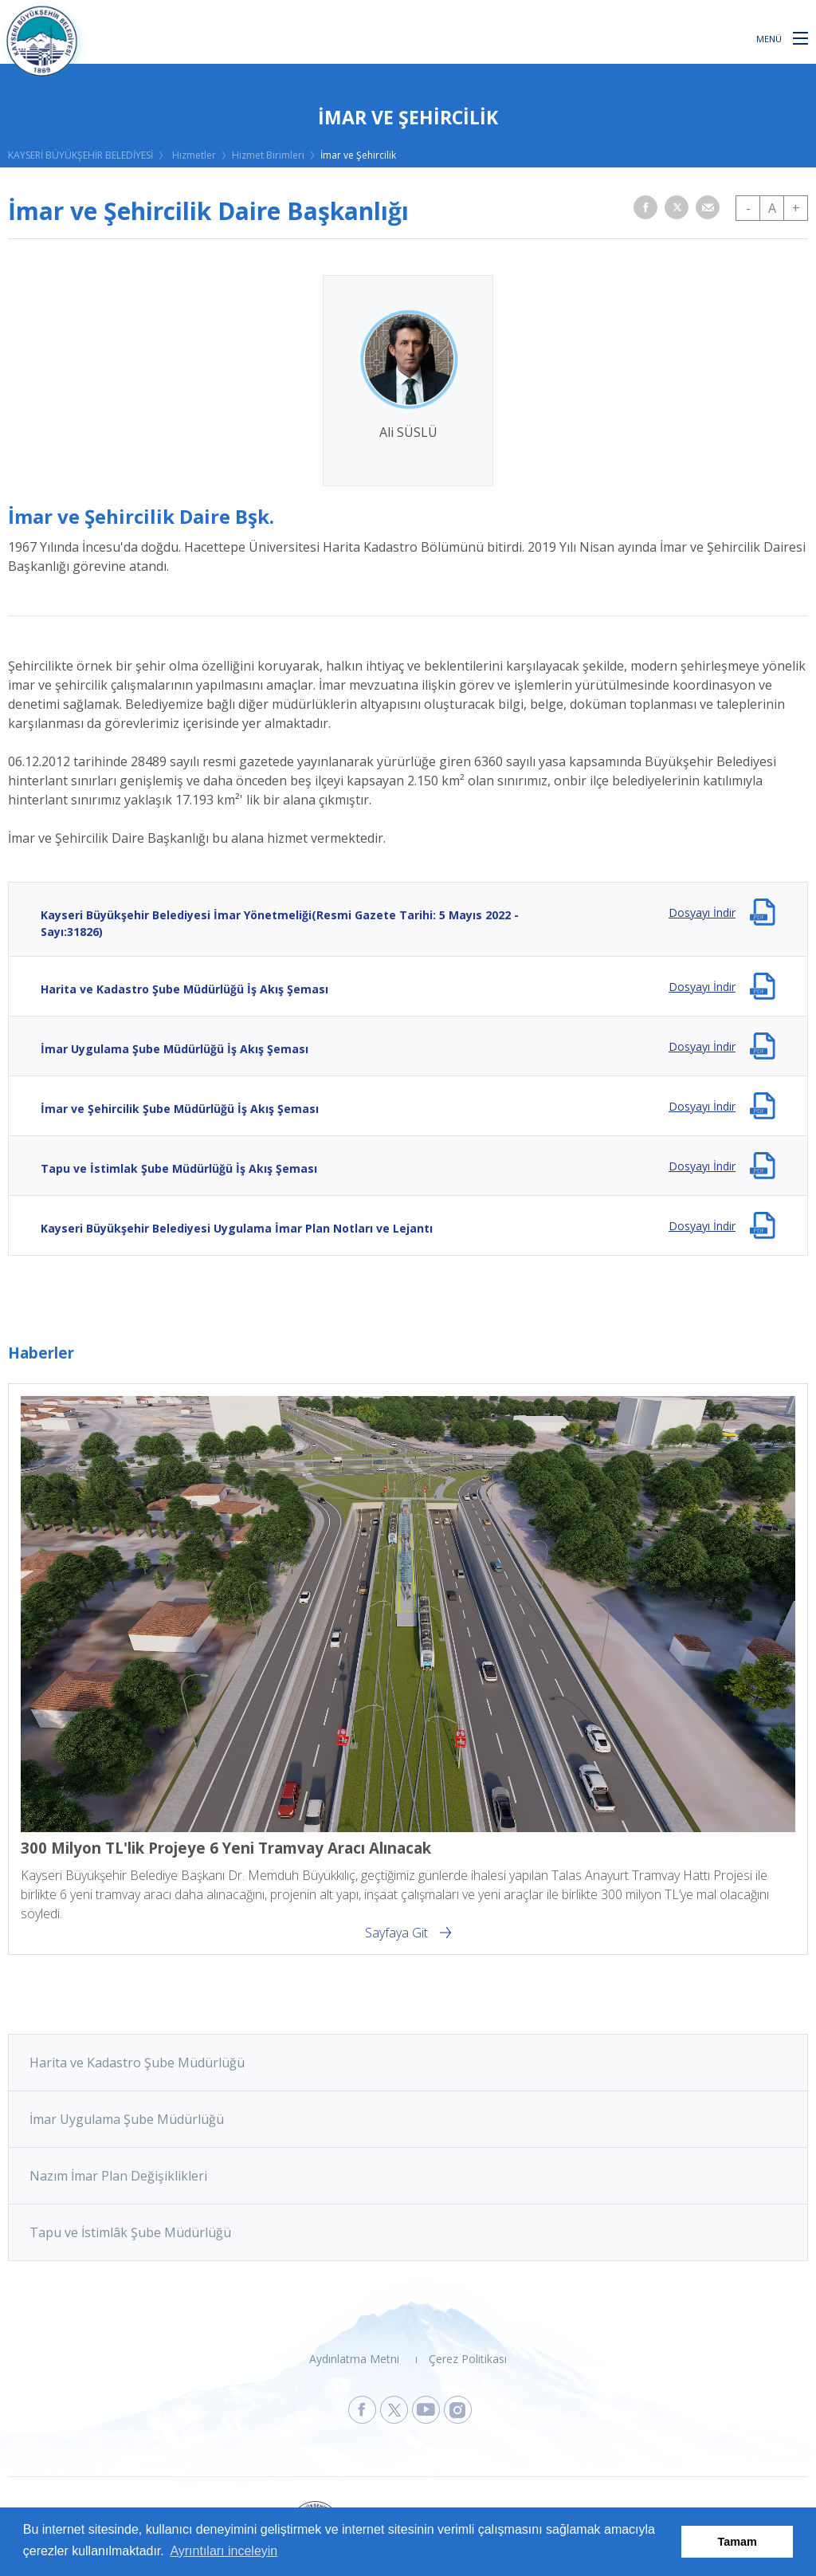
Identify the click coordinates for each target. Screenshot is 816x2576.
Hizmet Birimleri (268, 155)
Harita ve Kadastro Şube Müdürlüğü (137, 2062)
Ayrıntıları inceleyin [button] (223, 2551)
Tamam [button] (737, 2541)
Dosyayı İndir (702, 912)
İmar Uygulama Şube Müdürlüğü (126, 2119)
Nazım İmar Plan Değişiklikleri (118, 2176)
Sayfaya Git (396, 1932)
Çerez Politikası (468, 2358)
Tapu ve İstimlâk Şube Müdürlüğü (130, 2232)
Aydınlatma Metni (354, 2358)
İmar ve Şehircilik (358, 155)
